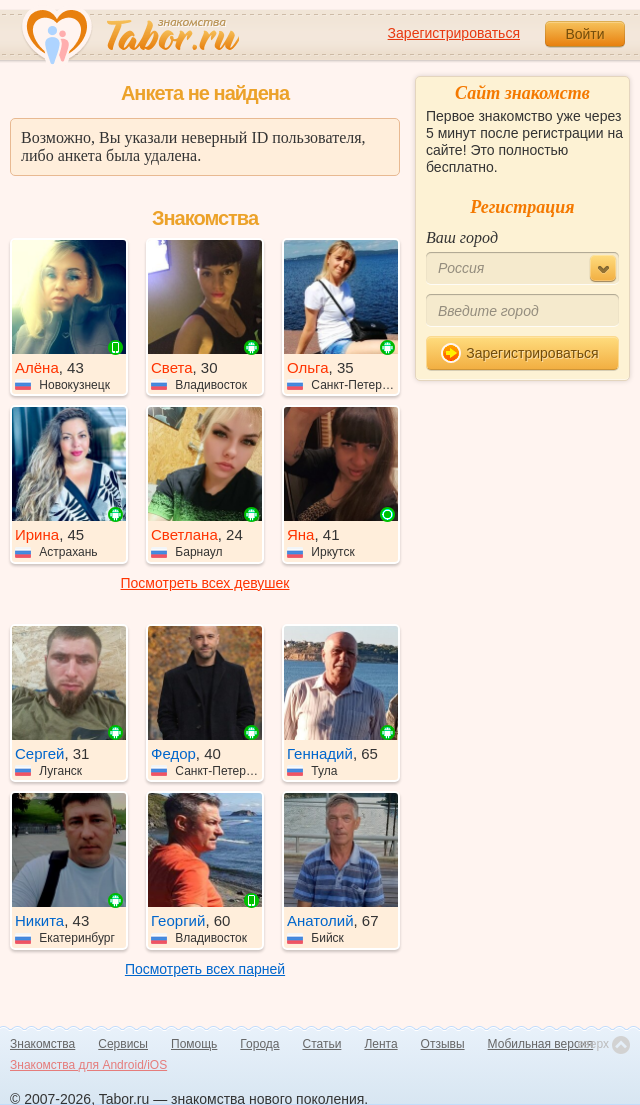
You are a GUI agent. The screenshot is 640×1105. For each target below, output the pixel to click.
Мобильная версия (541, 1044)
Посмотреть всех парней (205, 969)
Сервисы (123, 1044)
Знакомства (42, 1044)
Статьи (322, 1044)
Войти (584, 34)
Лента (380, 1044)
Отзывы (443, 1044)
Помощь (194, 1044)
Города (259, 1044)
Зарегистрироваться (454, 33)
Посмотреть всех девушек (205, 583)
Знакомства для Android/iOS (88, 1065)
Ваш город (462, 237)
